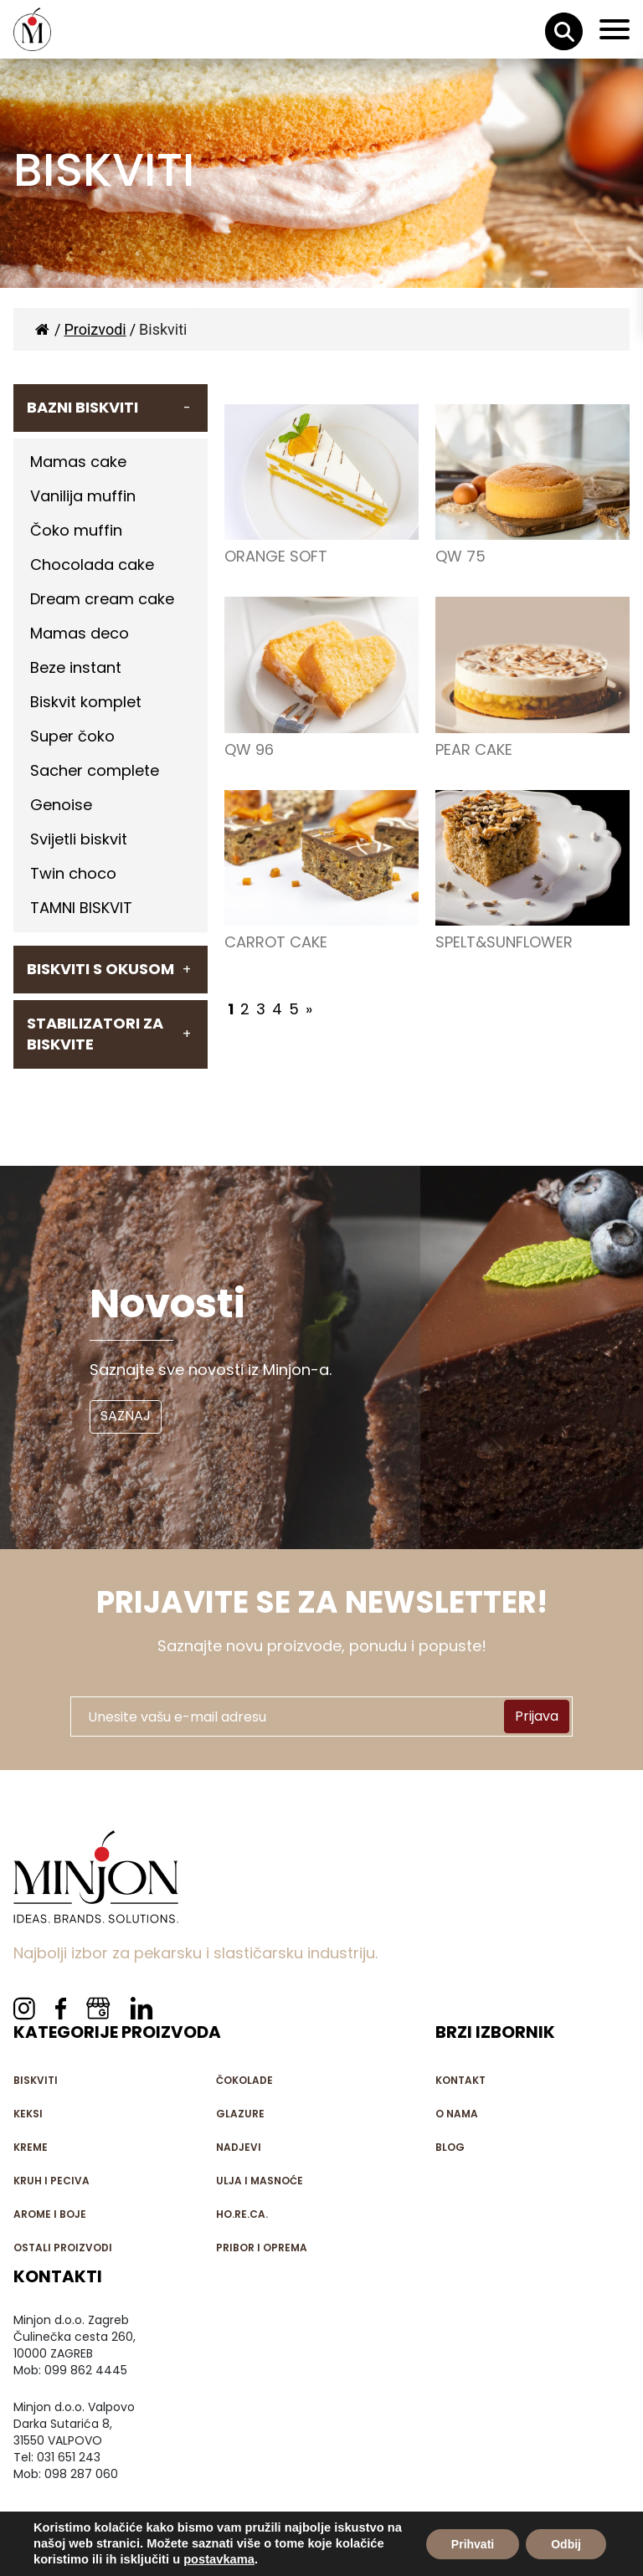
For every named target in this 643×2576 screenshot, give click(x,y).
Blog (450, 2147)
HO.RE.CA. (242, 2214)
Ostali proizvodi (62, 2247)
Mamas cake (78, 461)
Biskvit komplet (85, 701)
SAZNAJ (125, 1415)
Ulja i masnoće (259, 2180)
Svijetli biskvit (78, 839)
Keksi (28, 2113)
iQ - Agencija (347, 2566)
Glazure (240, 2113)
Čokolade (244, 2080)
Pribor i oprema (261, 2247)
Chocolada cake (92, 564)
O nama (456, 2113)
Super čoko (72, 736)
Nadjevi (238, 2147)
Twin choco (73, 873)
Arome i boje (49, 2214)
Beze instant (75, 667)
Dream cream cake (102, 598)
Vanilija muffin (83, 495)
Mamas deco (79, 633)
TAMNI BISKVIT (81, 907)
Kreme (30, 2147)
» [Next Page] (309, 1009)
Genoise (61, 804)
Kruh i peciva (51, 2180)
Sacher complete (94, 770)
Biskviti (35, 2080)
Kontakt (460, 2080)
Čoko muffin (76, 530)
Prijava (536, 1716)
